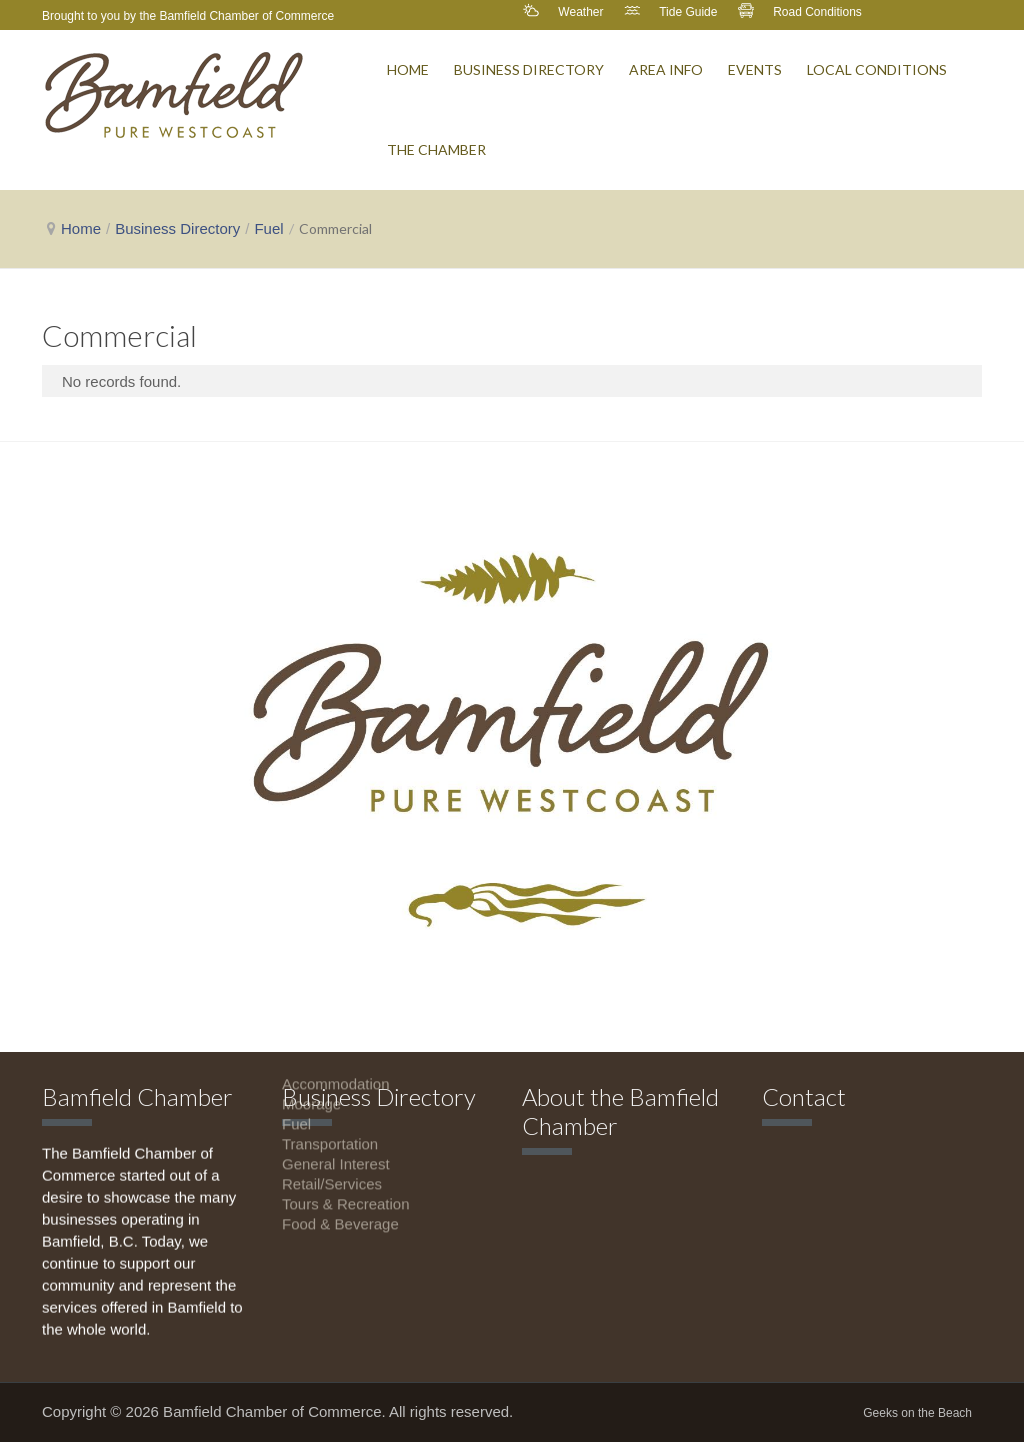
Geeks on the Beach (917, 1413)
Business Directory (177, 228)
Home (81, 228)
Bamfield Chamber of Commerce (246, 16)
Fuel (268, 228)
